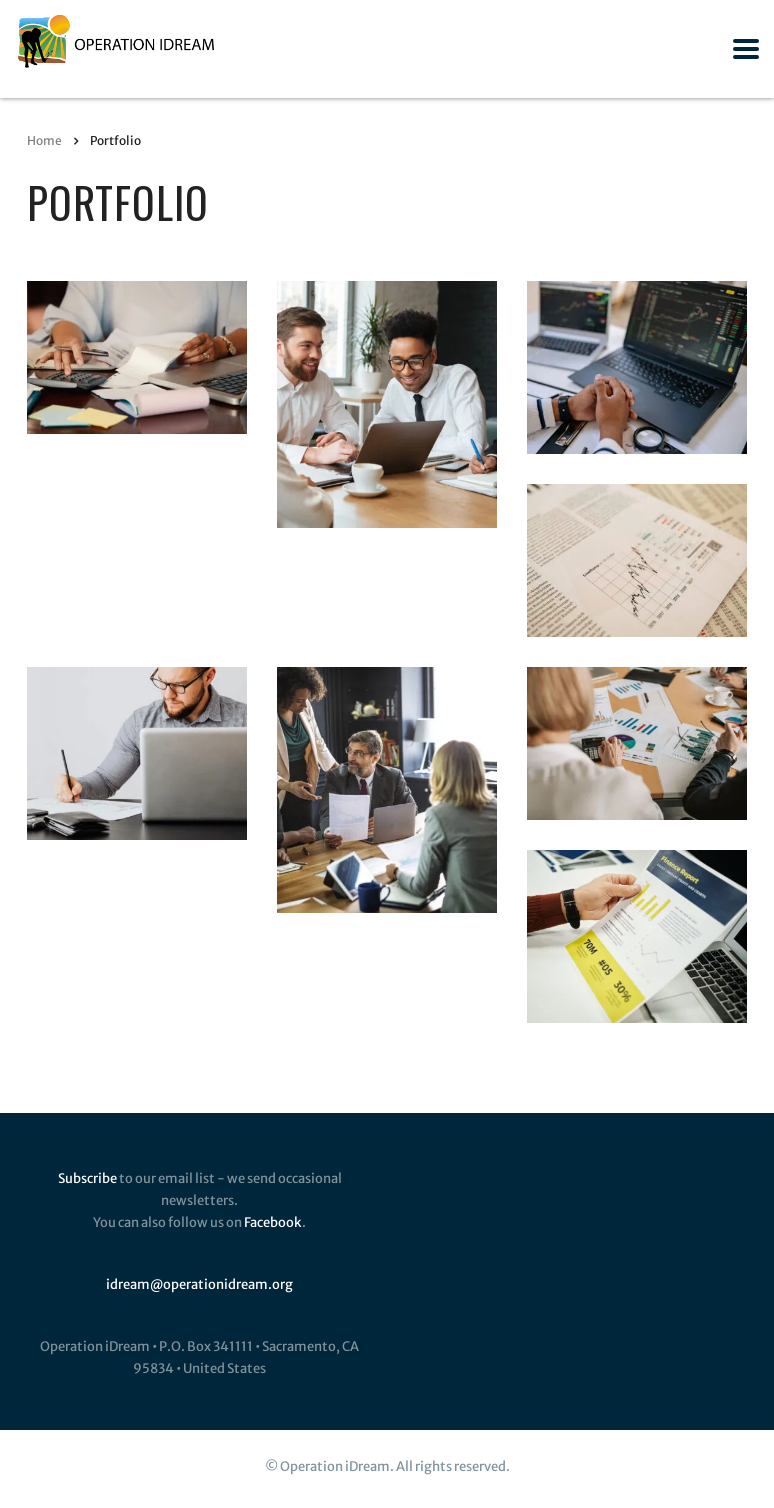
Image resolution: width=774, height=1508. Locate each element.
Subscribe (87, 1178)
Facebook (273, 1222)
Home (44, 140)
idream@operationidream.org (199, 1284)
